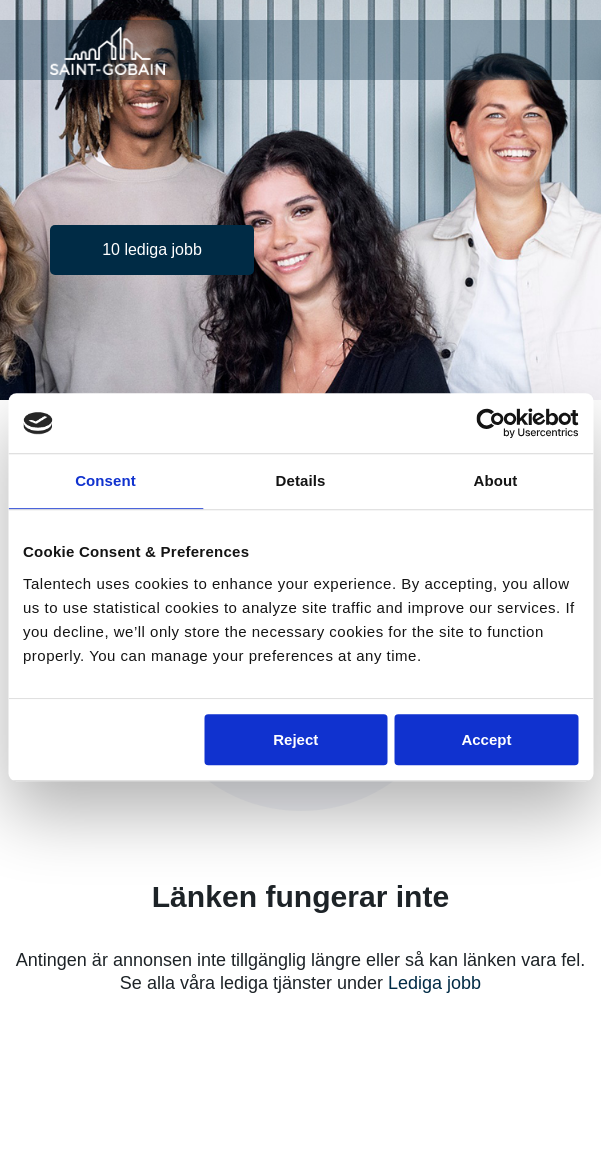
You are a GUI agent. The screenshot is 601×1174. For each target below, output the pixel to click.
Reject (295, 739)
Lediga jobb (434, 983)
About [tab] (496, 480)
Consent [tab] (105, 480)
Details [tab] (301, 480)
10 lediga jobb (152, 249)
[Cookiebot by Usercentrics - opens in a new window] (490, 423)
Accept (486, 739)
